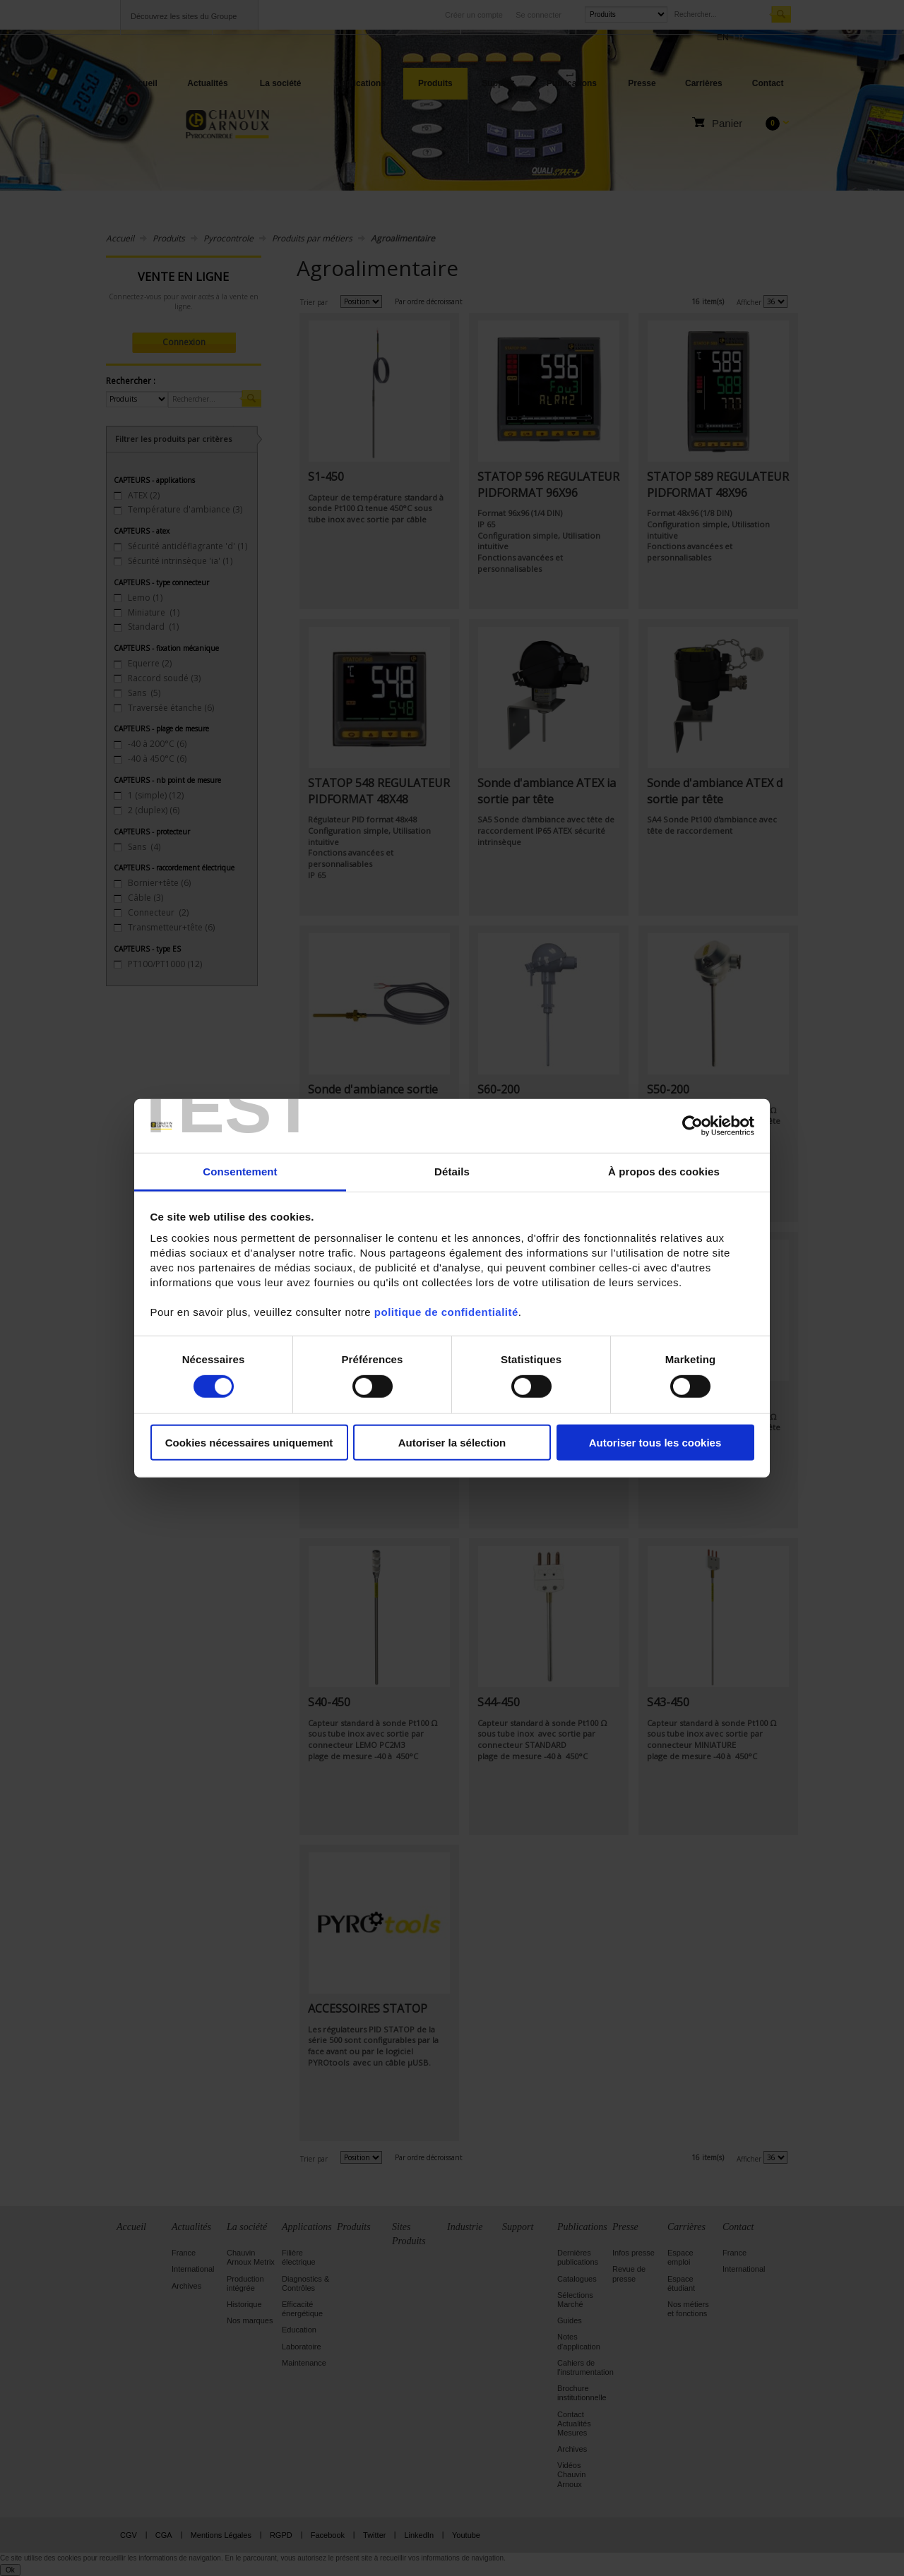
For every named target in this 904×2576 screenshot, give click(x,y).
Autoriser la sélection (452, 1443)
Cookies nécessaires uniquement (249, 1443)
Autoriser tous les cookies (655, 1443)
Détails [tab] (452, 1172)
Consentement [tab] (240, 1172)
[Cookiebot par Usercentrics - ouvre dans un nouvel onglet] (692, 1126)
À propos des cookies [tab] (664, 1172)
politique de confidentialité (446, 1312)
